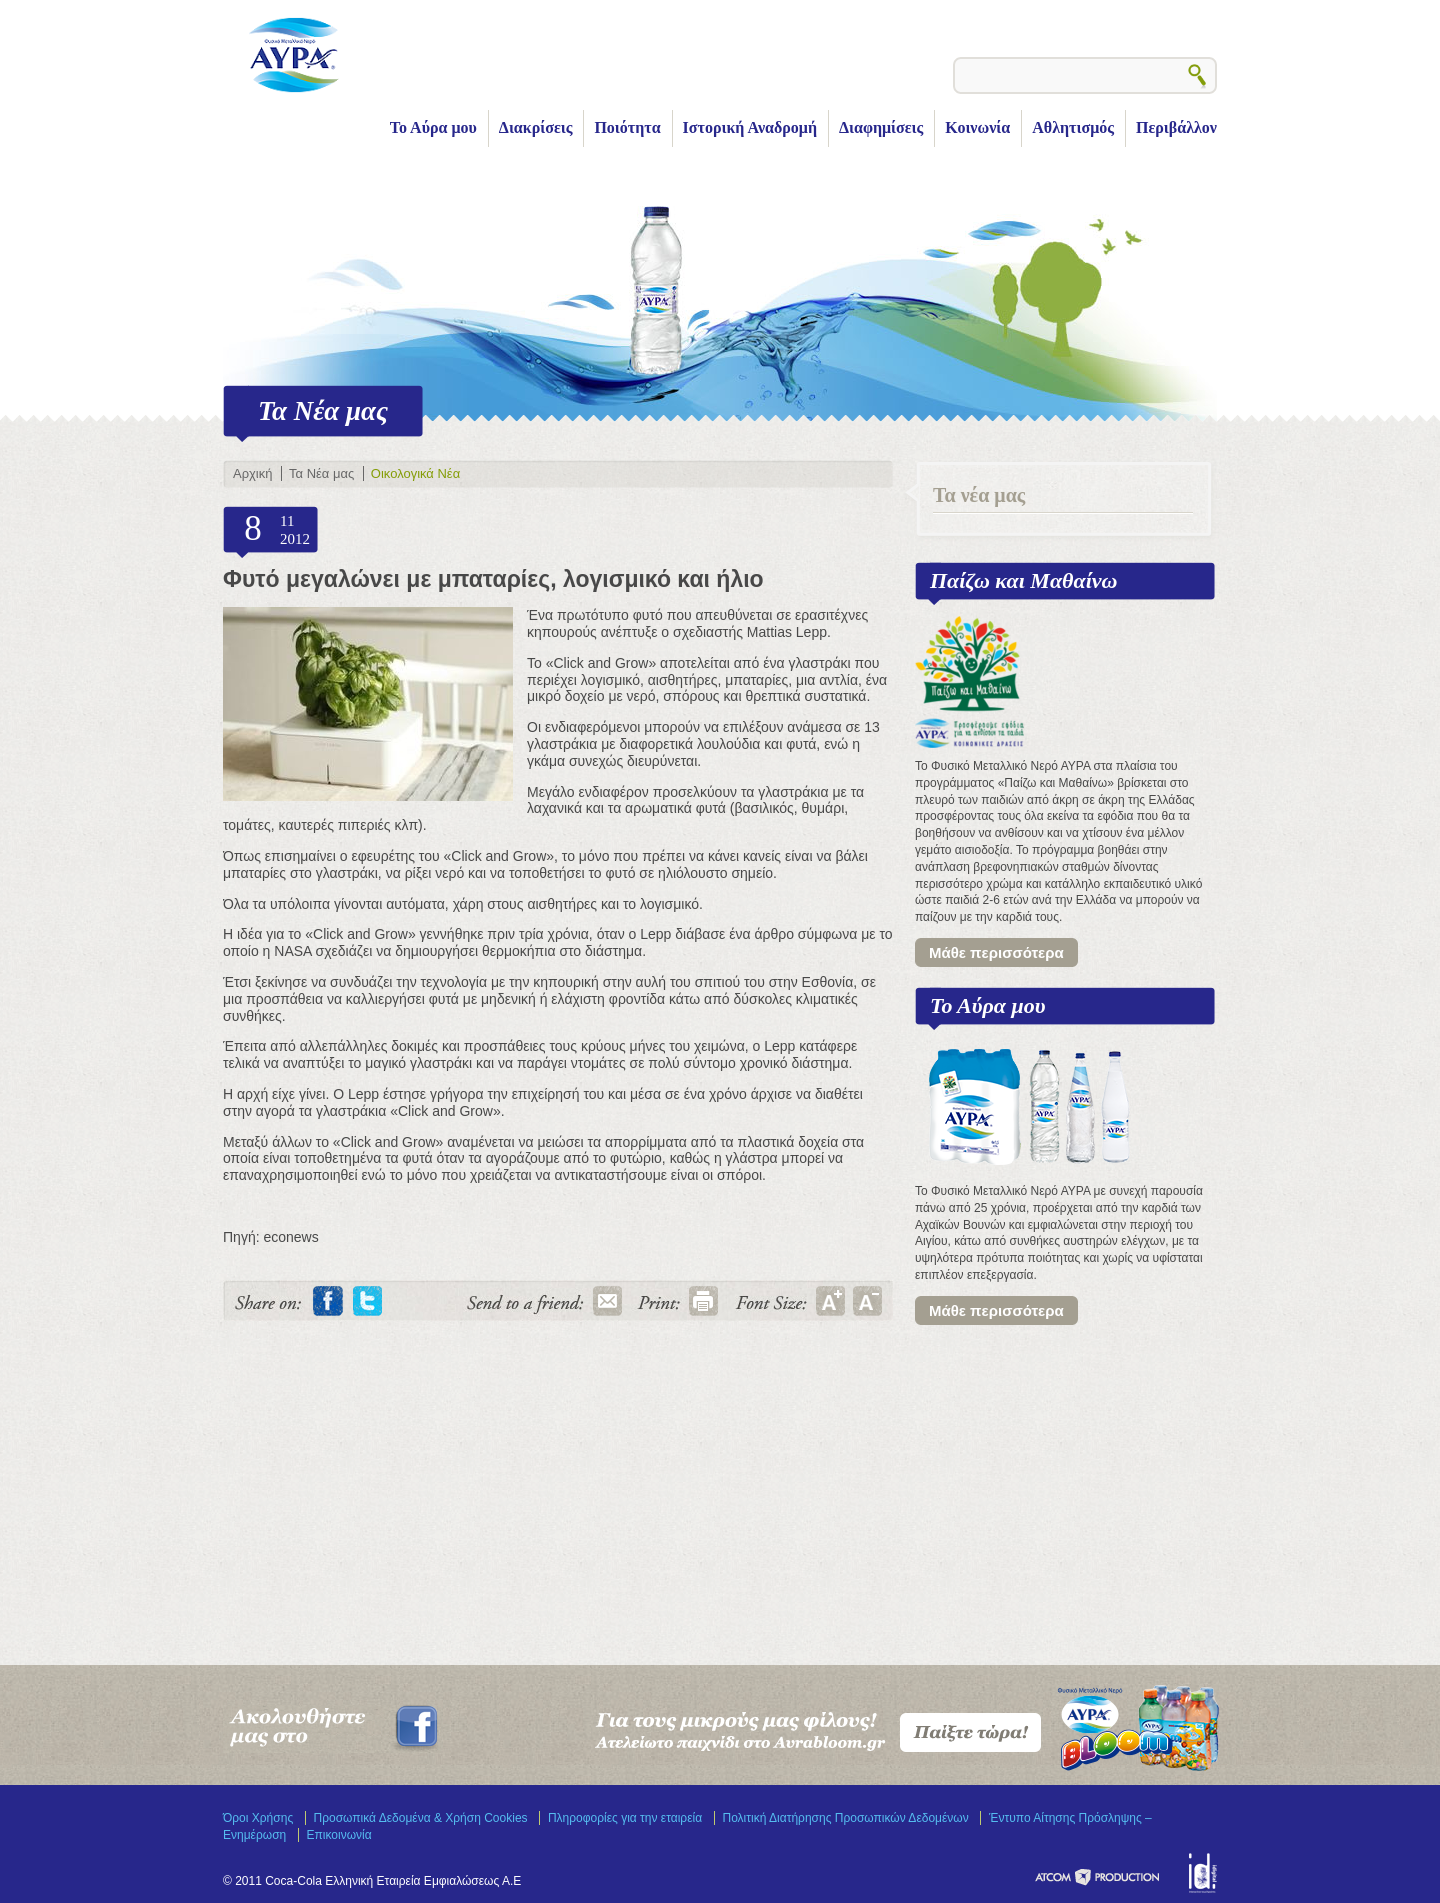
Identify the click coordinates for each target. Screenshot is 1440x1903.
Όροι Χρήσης (258, 1818)
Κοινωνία (977, 127)
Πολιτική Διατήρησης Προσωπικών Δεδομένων (846, 1818)
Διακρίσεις (536, 127)
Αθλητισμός (1073, 127)
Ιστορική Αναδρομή (750, 127)
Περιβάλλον (1176, 127)
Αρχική (252, 473)
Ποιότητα (627, 127)
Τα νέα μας (979, 495)
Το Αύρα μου (433, 127)
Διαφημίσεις (881, 127)
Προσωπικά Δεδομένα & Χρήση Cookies (421, 1818)
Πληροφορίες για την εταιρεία (625, 1818)
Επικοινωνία (339, 1835)
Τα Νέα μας (321, 473)
